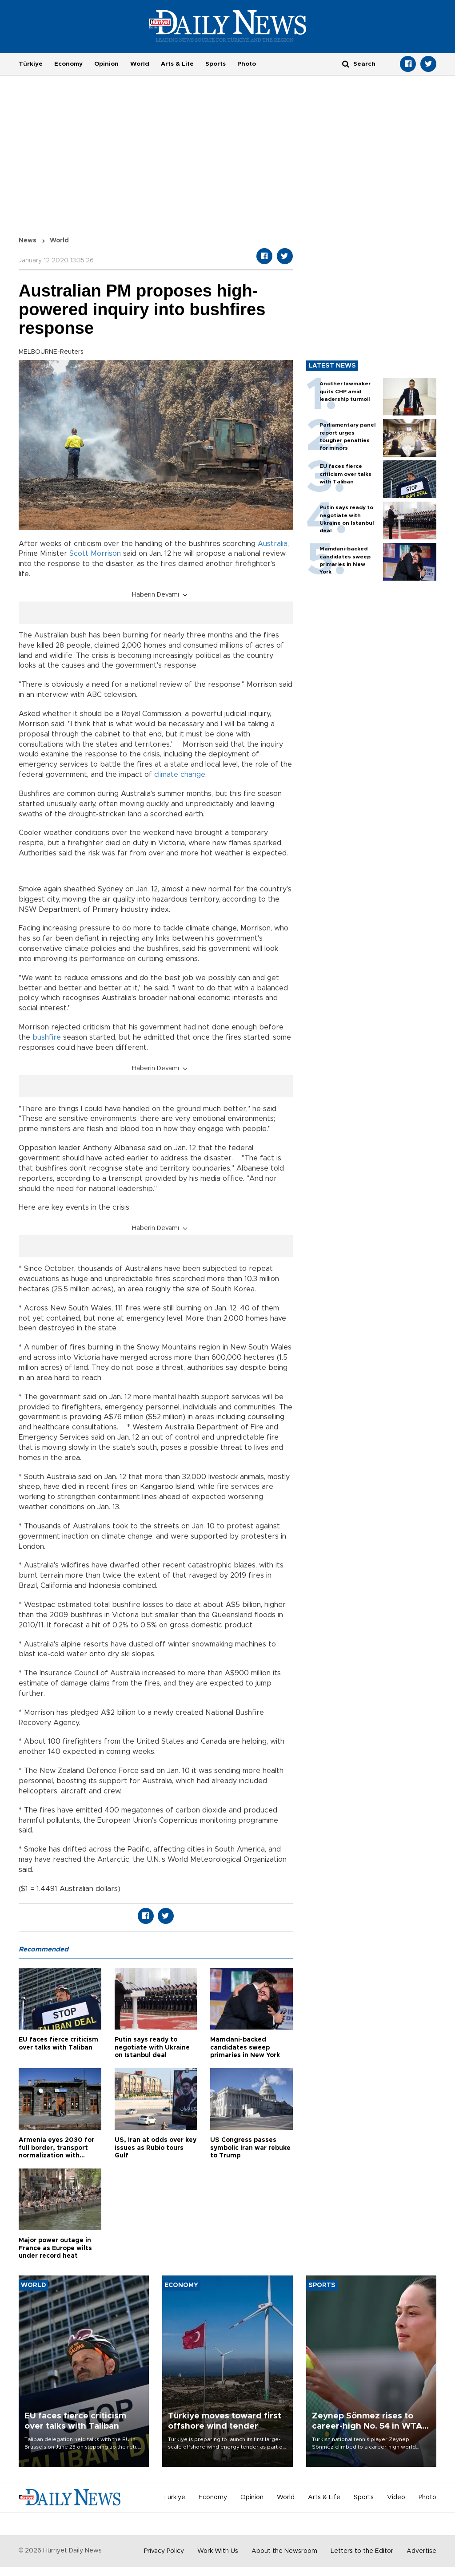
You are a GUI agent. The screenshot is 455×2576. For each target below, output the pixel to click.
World (139, 64)
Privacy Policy (164, 2551)
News (27, 240)
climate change (179, 774)
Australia (272, 543)
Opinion (106, 64)
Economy (68, 64)
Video (396, 2497)
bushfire (46, 1037)
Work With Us (217, 2551)
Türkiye (31, 64)
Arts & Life (177, 64)
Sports (215, 64)
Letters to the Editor (362, 2551)
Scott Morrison (95, 553)
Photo (246, 64)
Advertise (421, 2551)
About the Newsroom (284, 2551)
